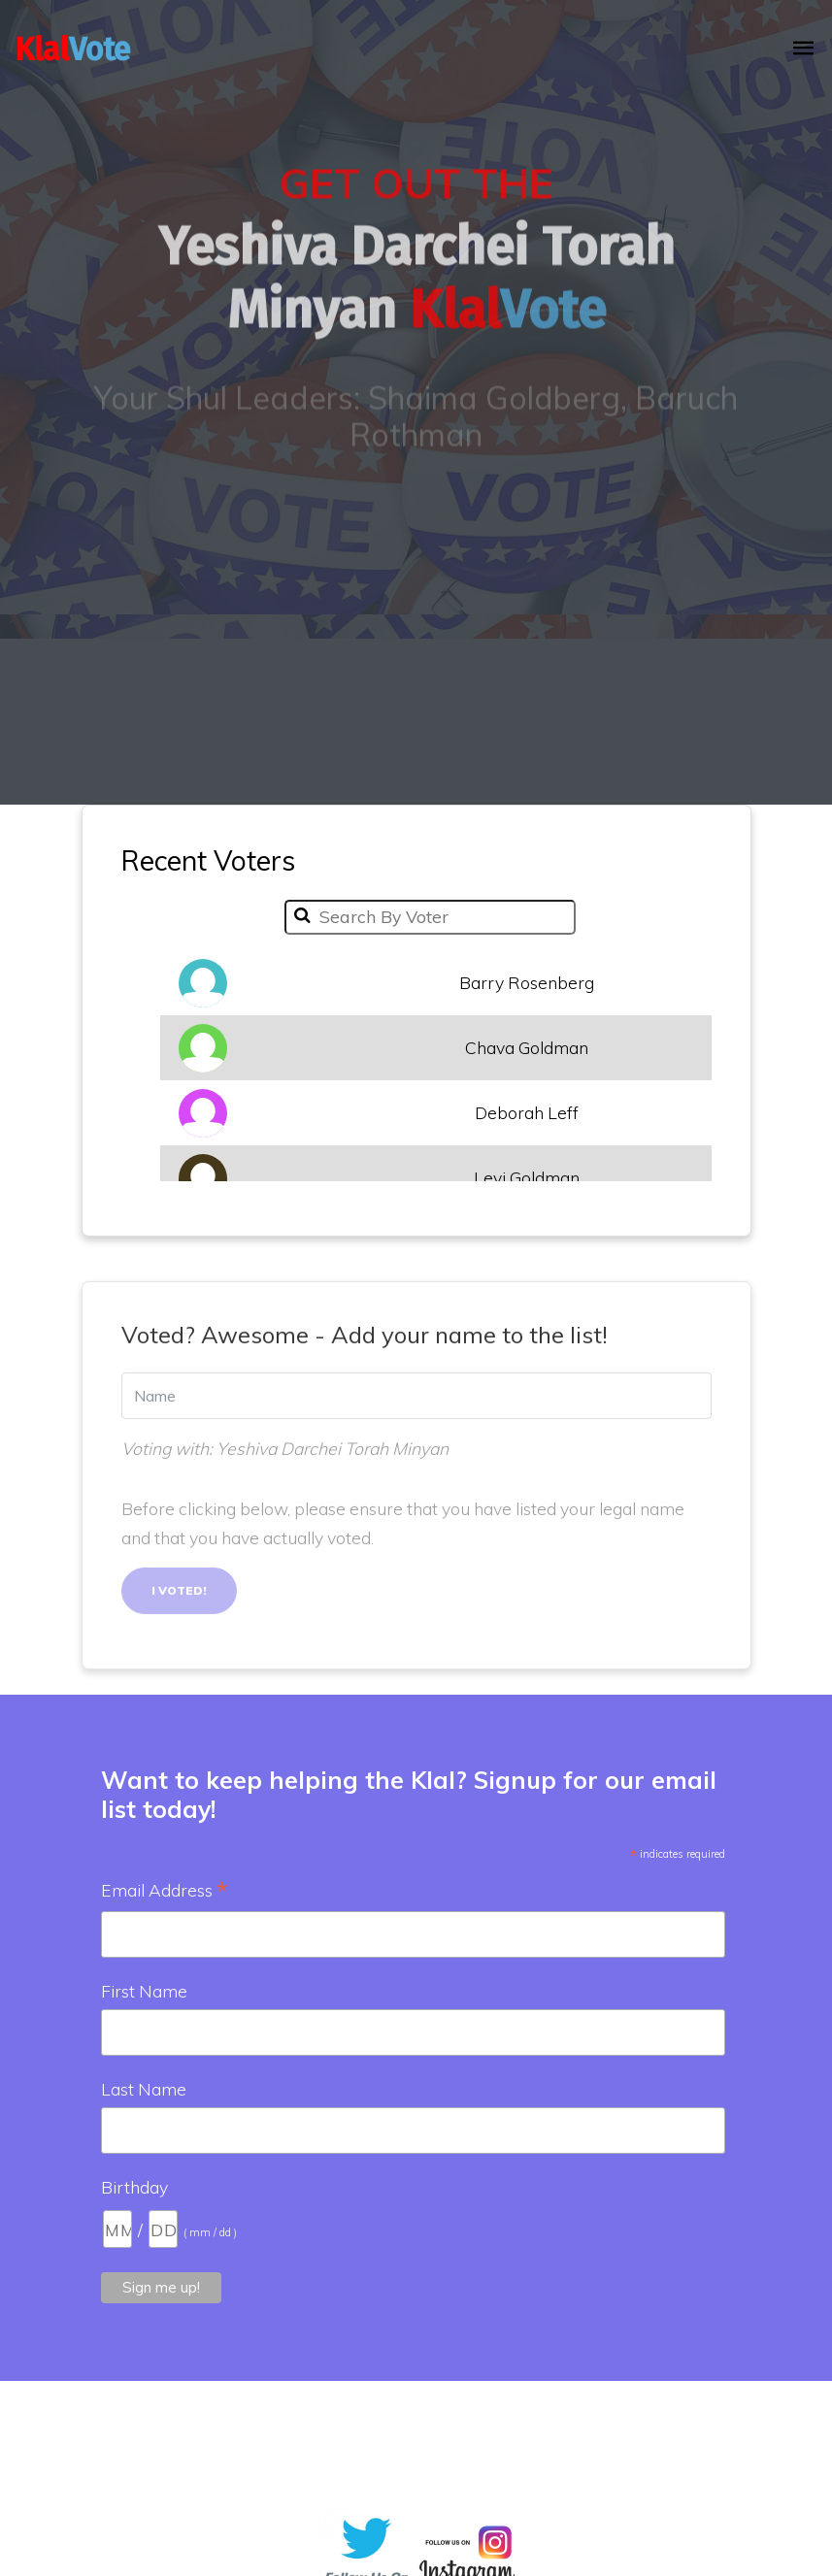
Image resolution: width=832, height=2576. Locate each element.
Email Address (164, 1891)
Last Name (143, 2088)
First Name (144, 1990)
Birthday (134, 2186)
